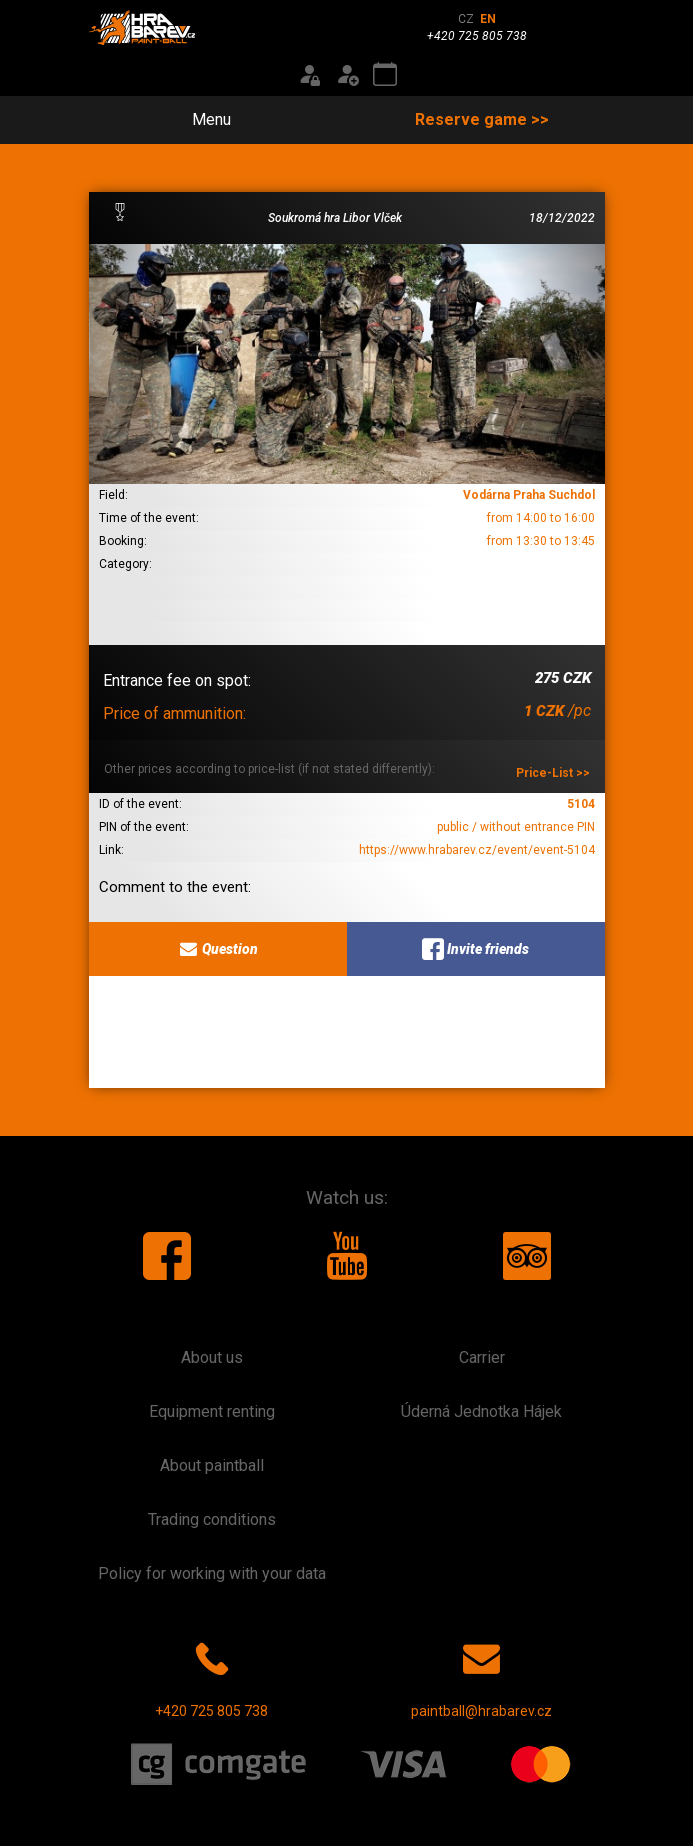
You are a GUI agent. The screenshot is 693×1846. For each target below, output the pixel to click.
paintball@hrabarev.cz (481, 1675)
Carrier (482, 1357)
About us (212, 1357)
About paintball (212, 1465)
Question (217, 949)
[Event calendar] (385, 75)
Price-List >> (553, 773)
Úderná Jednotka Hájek (481, 1411)
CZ (466, 19)
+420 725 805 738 (211, 1675)
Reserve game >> (482, 119)
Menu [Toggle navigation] (200, 119)
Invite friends (475, 949)
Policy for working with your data (212, 1573)
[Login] (309, 75)
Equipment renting (212, 1411)
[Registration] (347, 75)
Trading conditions (212, 1519)
